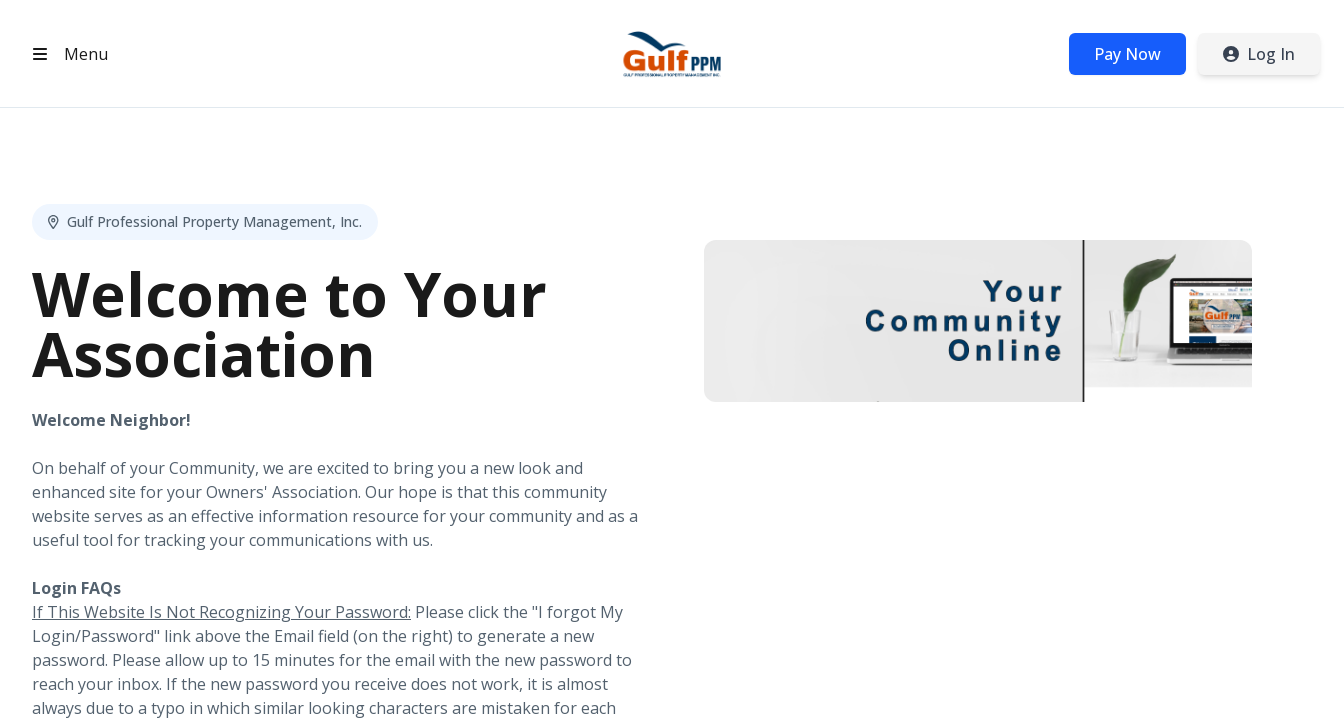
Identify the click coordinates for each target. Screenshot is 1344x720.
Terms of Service (1257, 677)
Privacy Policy (1134, 677)
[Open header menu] (66, 54)
